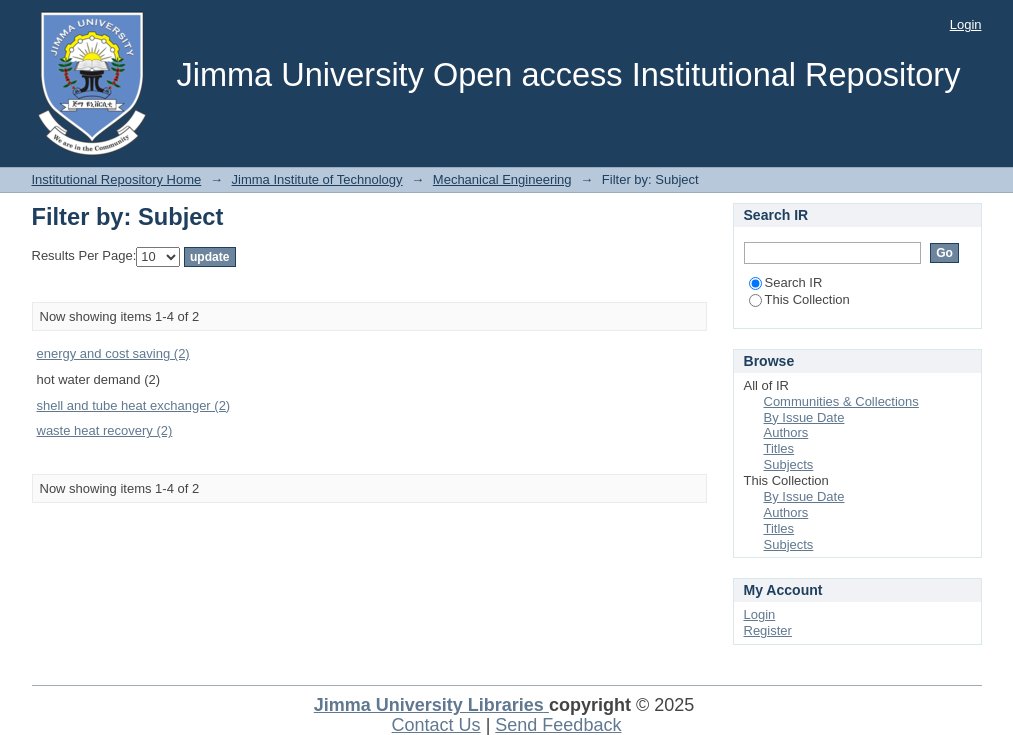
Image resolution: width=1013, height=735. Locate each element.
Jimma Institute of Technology (317, 179)
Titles (779, 448)
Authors (786, 432)
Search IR (786, 282)
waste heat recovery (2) (105, 430)
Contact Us (436, 725)
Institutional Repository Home (117, 179)
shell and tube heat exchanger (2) (134, 405)
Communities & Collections (841, 401)
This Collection (799, 299)
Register (768, 630)
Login (966, 24)
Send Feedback (558, 725)
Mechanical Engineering (502, 179)
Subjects (789, 464)
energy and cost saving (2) (113, 353)
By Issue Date (804, 417)
